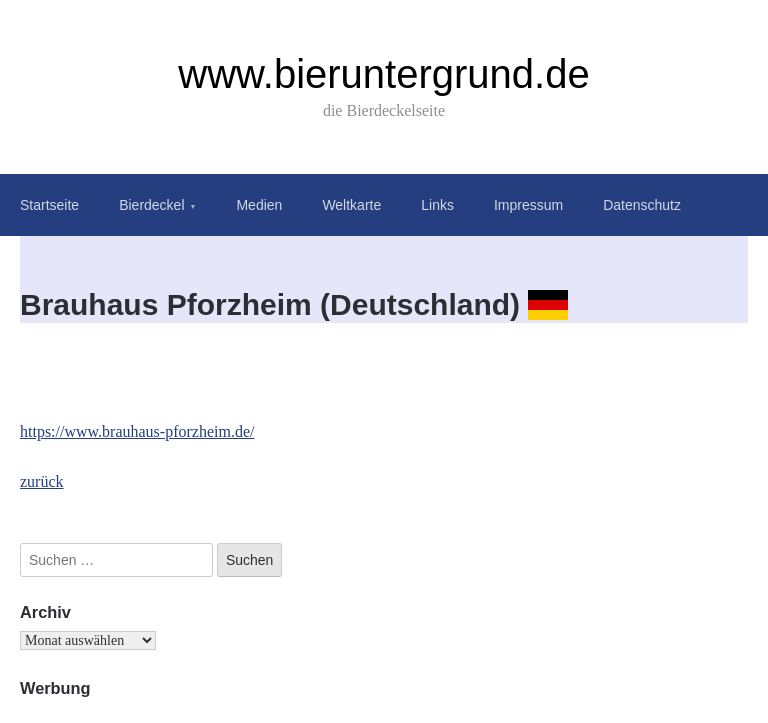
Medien (259, 205)
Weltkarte (351, 205)
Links (437, 205)
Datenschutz (642, 205)
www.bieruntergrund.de (383, 74)
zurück (42, 481)
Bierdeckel (151, 205)
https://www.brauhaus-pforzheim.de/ (137, 431)
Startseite (49, 205)
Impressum (528, 205)
